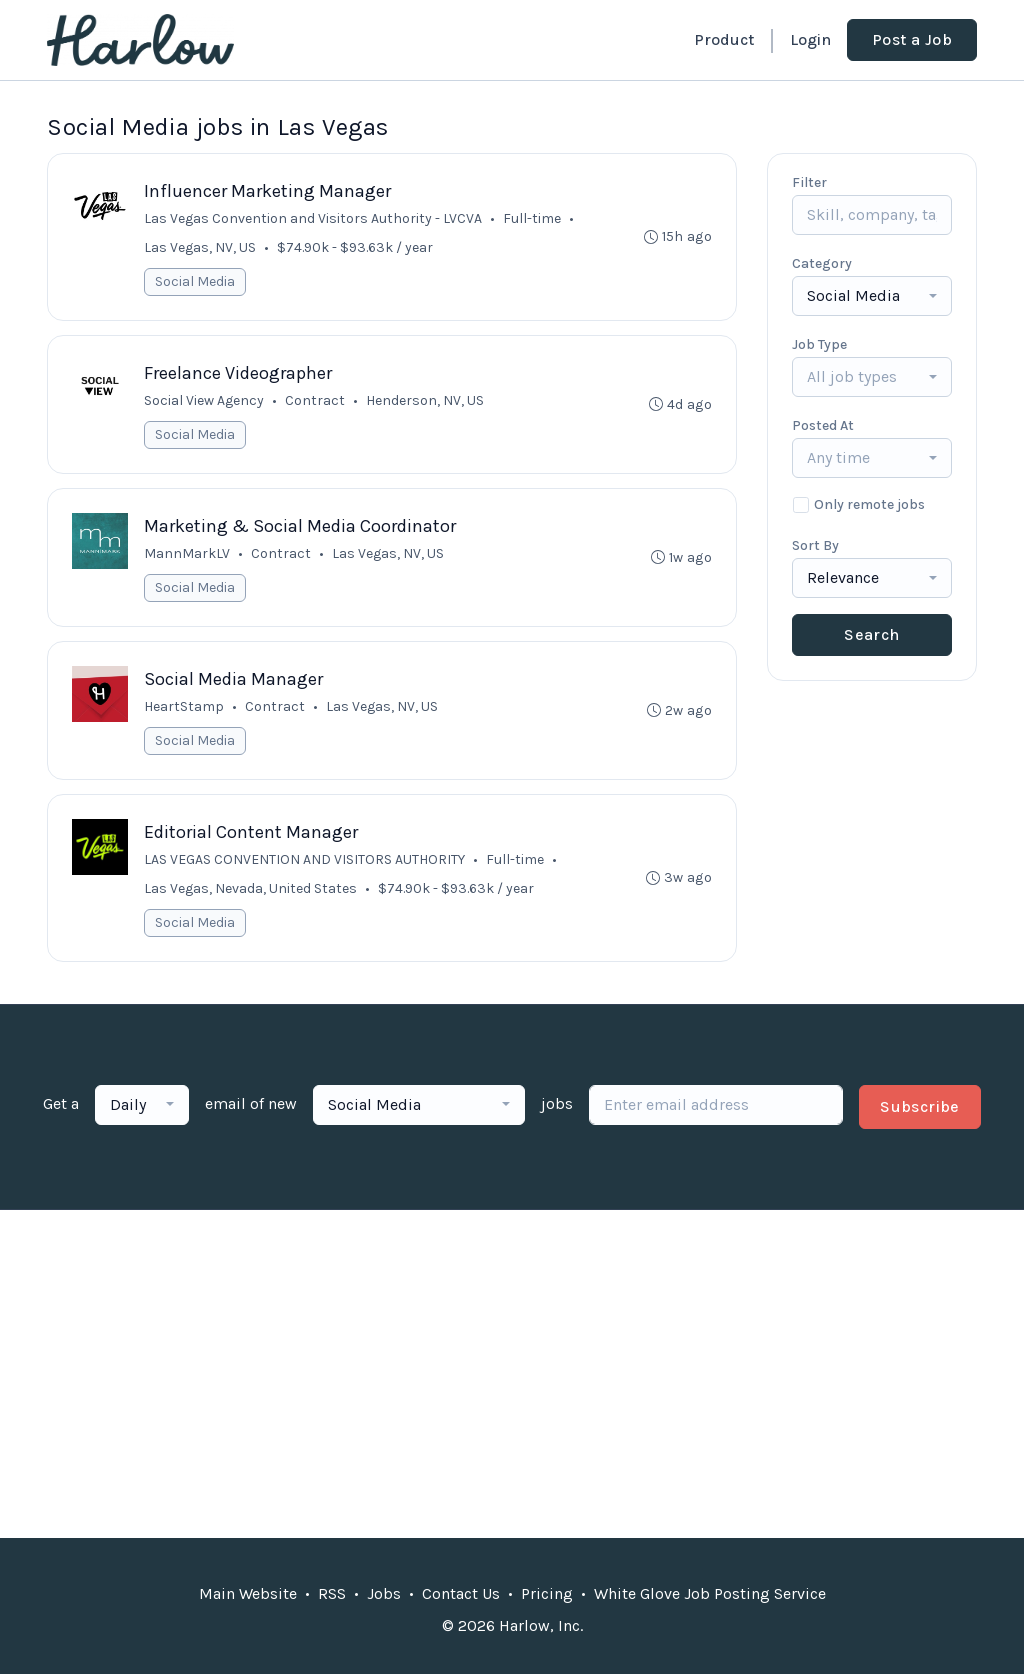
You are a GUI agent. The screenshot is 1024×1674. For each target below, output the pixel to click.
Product (724, 39)
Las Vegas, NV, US (200, 247)
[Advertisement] (512, 1374)
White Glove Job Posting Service (710, 1593)
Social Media (195, 281)
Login (810, 39)
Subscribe (920, 1106)
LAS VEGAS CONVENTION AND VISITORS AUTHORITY (304, 859)
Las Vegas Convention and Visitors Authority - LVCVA (313, 218)
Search (871, 634)
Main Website (248, 1593)
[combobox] (872, 296)
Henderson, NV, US (425, 400)
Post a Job (912, 39)
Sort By (815, 545)
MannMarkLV (187, 553)
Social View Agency (204, 400)
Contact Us (461, 1593)
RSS (332, 1593)
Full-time (532, 218)
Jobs (384, 1593)
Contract (315, 400)
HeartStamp (184, 706)
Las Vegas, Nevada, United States (250, 888)
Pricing (547, 1593)
